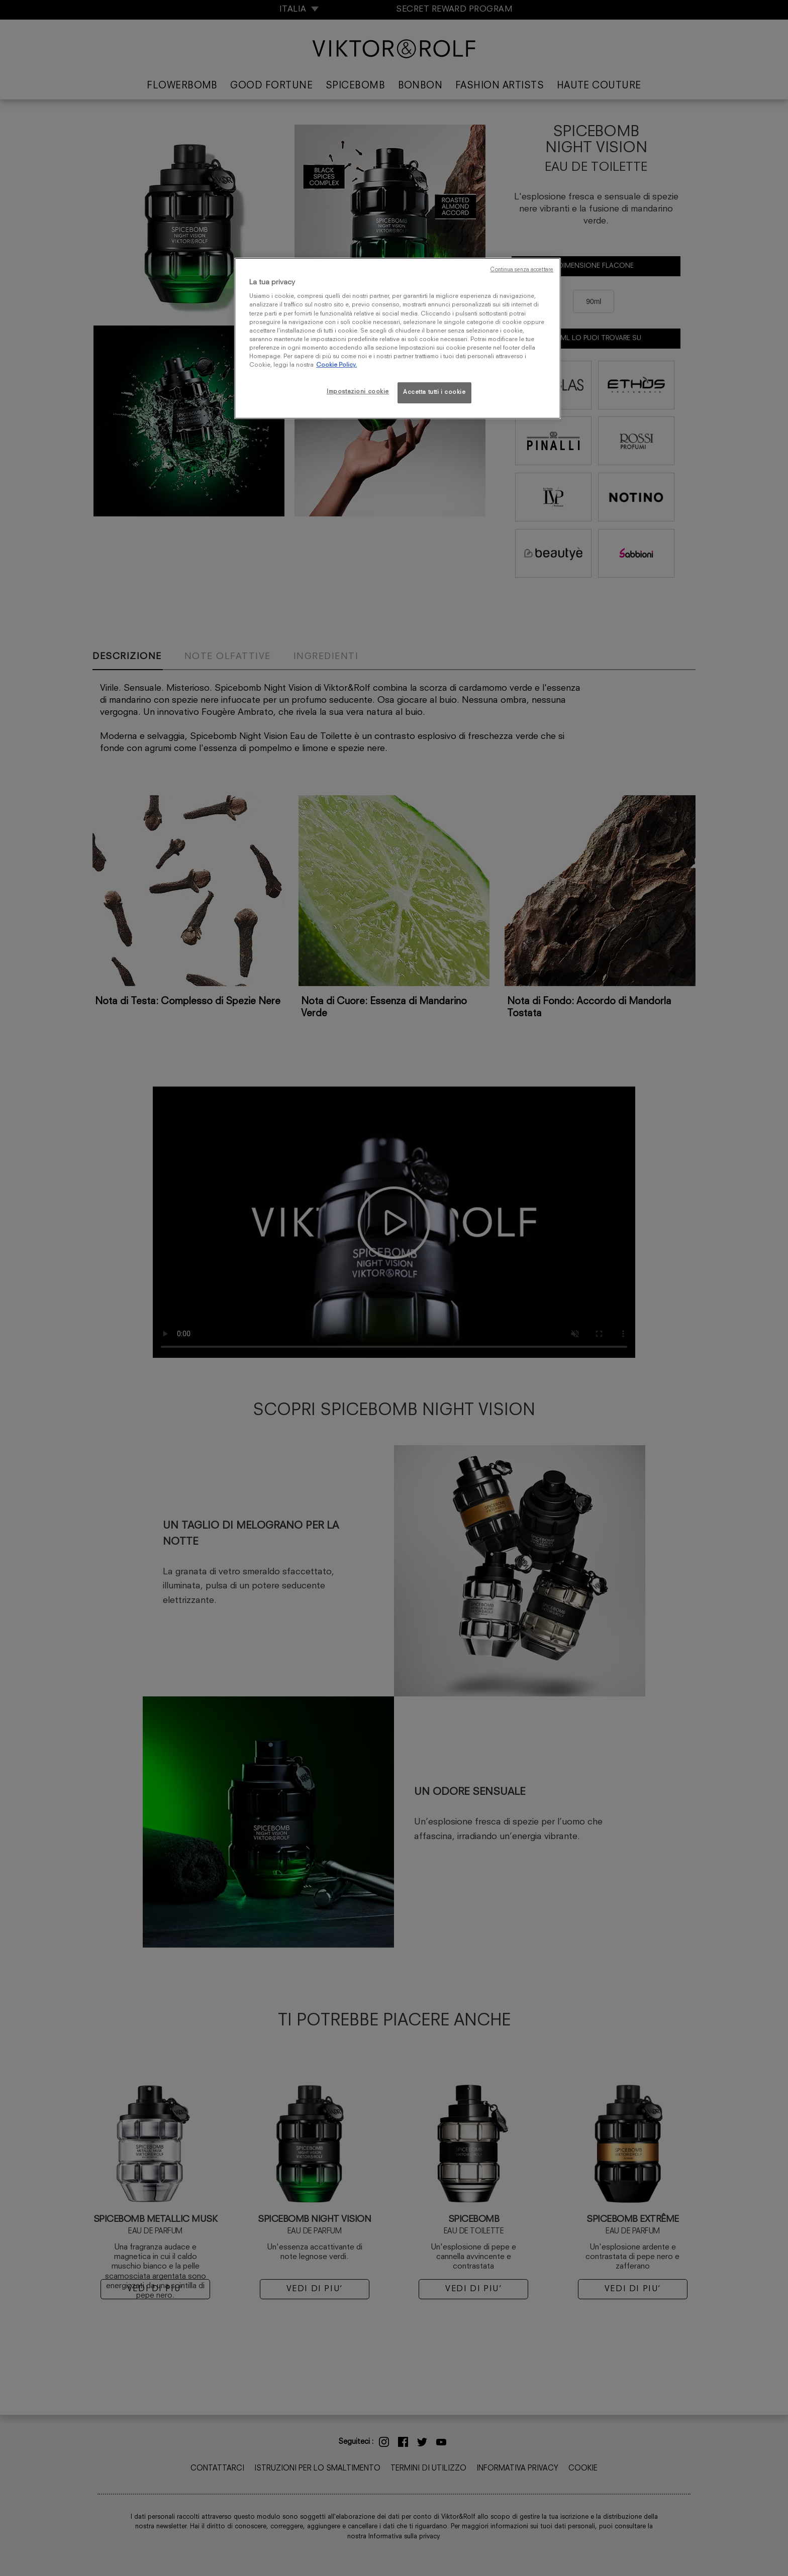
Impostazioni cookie (358, 392)
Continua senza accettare (521, 270)
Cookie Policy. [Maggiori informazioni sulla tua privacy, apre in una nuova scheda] (336, 365)
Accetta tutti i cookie (434, 392)
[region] (397, 338)
